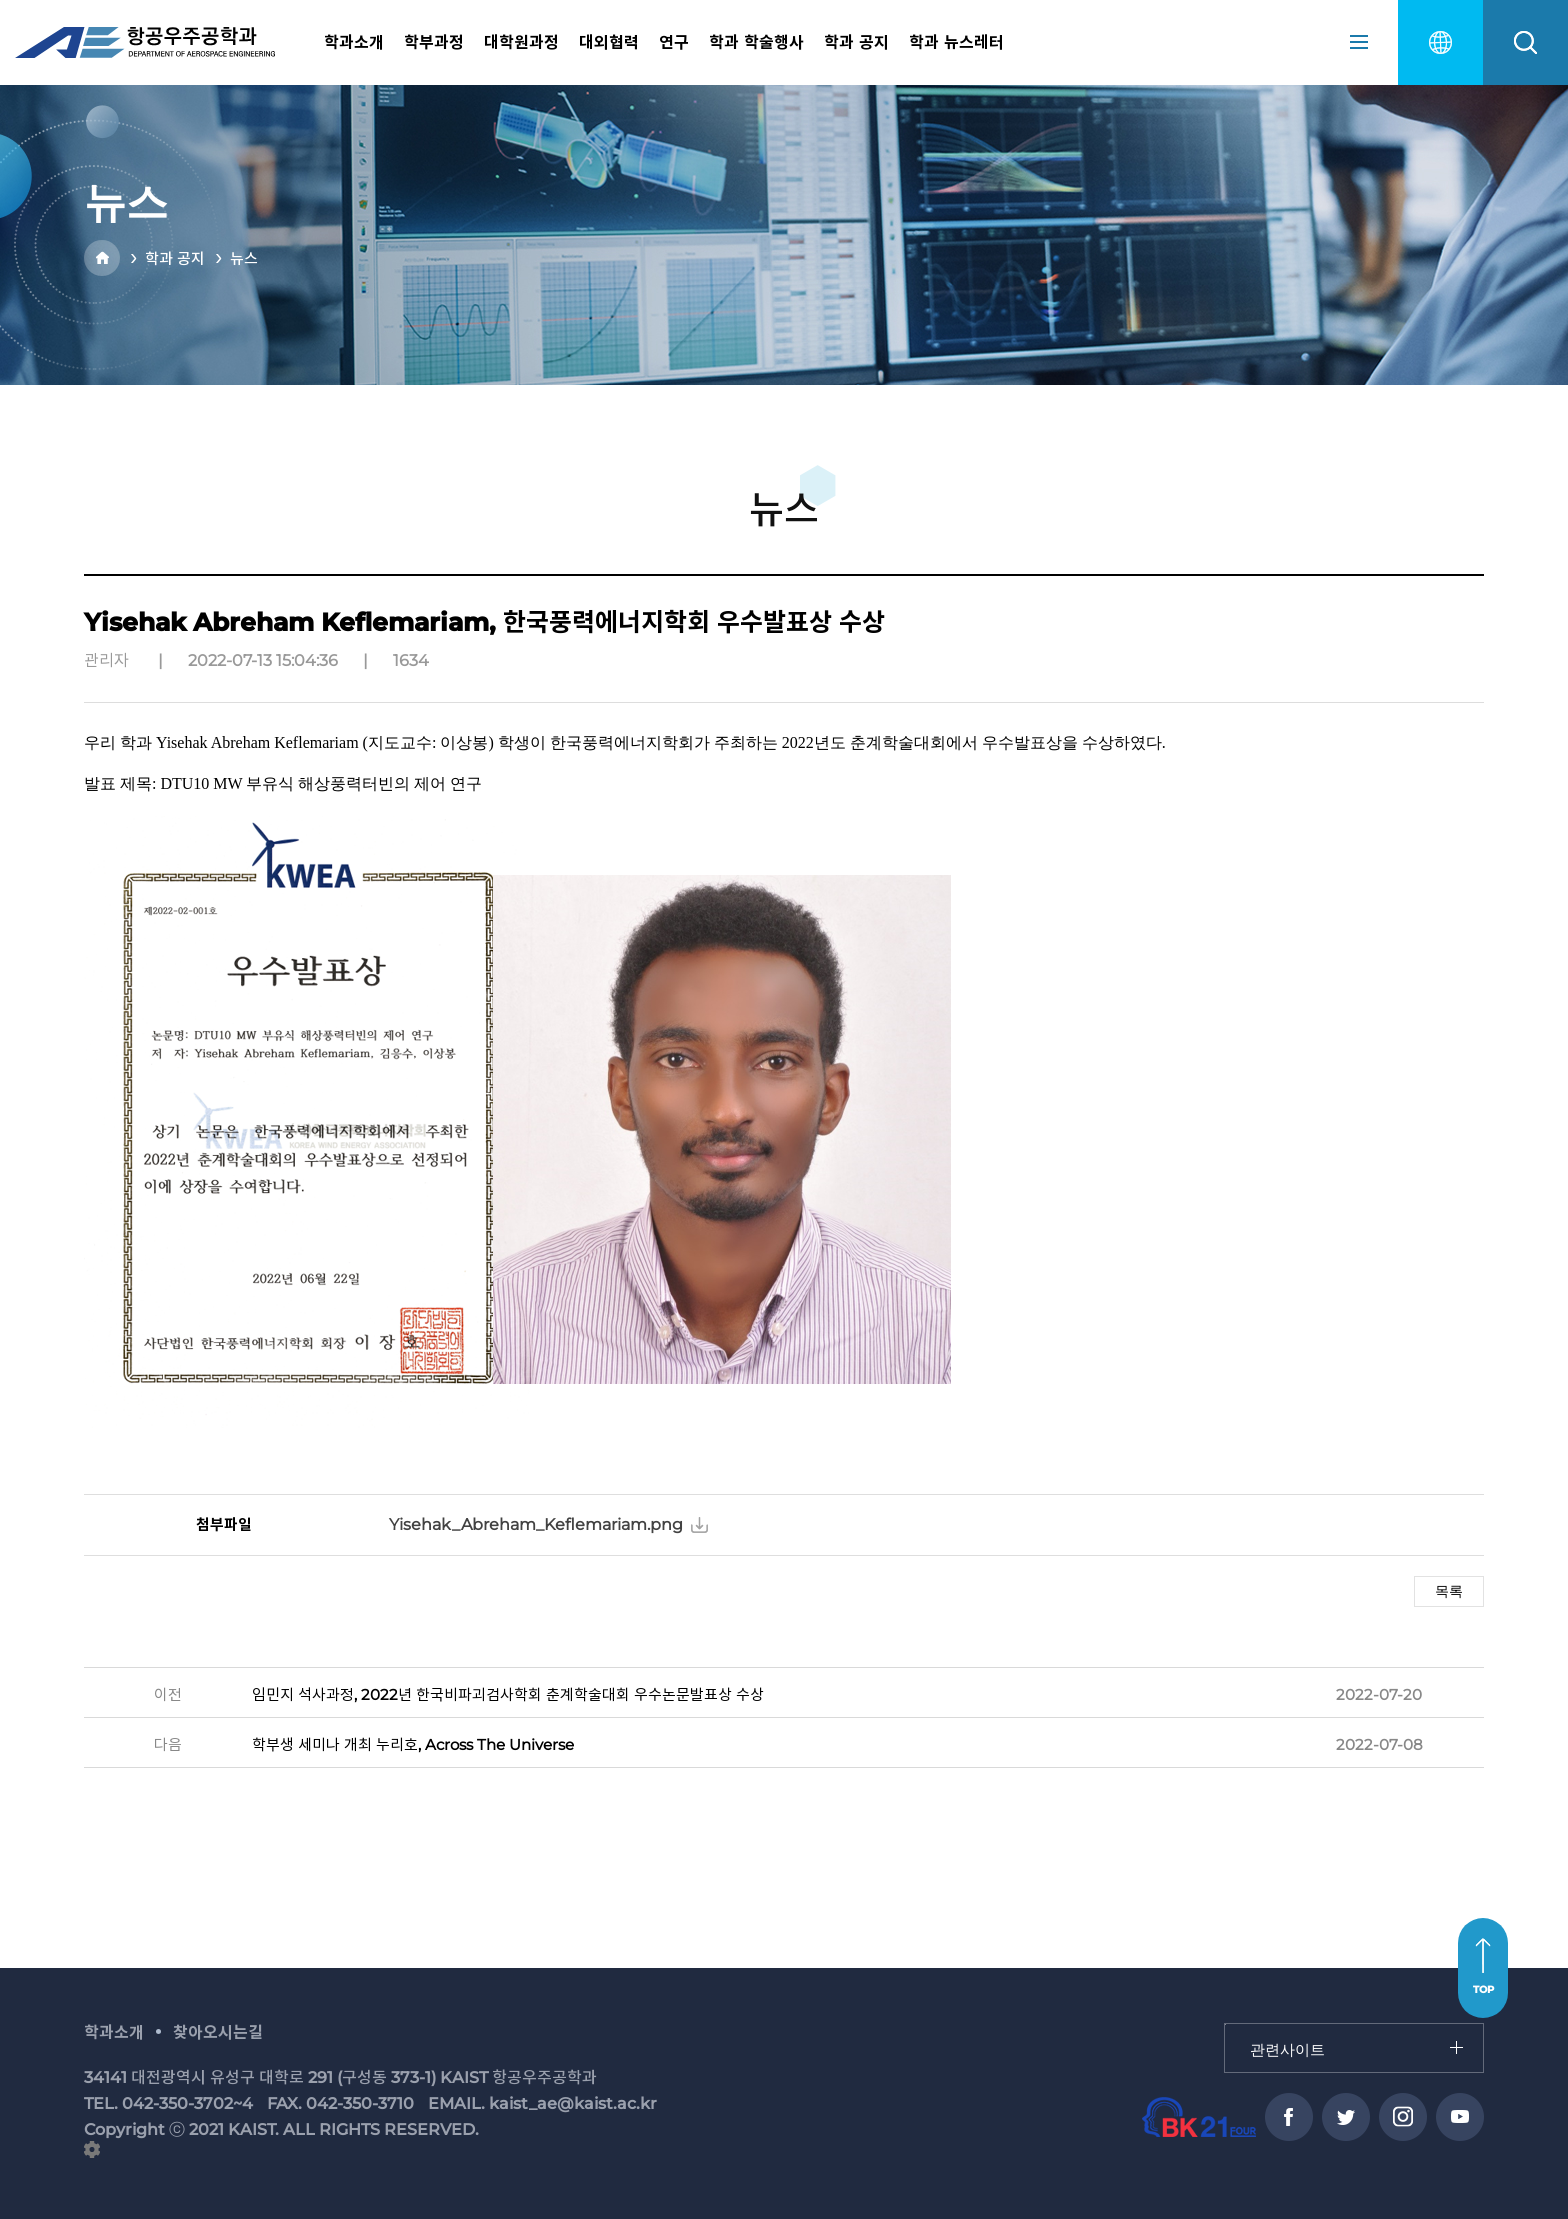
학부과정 (434, 42)
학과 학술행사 (756, 42)
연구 (674, 42)
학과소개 (354, 42)
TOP (1483, 1989)
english (1440, 42)
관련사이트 (1225, 2024)
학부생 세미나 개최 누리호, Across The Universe (413, 1744)
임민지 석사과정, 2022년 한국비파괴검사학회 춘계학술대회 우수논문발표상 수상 (508, 1694)
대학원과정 (521, 42)
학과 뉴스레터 (956, 42)
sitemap (1359, 42)
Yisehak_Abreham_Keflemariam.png (536, 1524)
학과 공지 (856, 42)
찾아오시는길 (218, 2032)
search (1525, 42)
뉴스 (244, 258)
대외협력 (609, 42)
